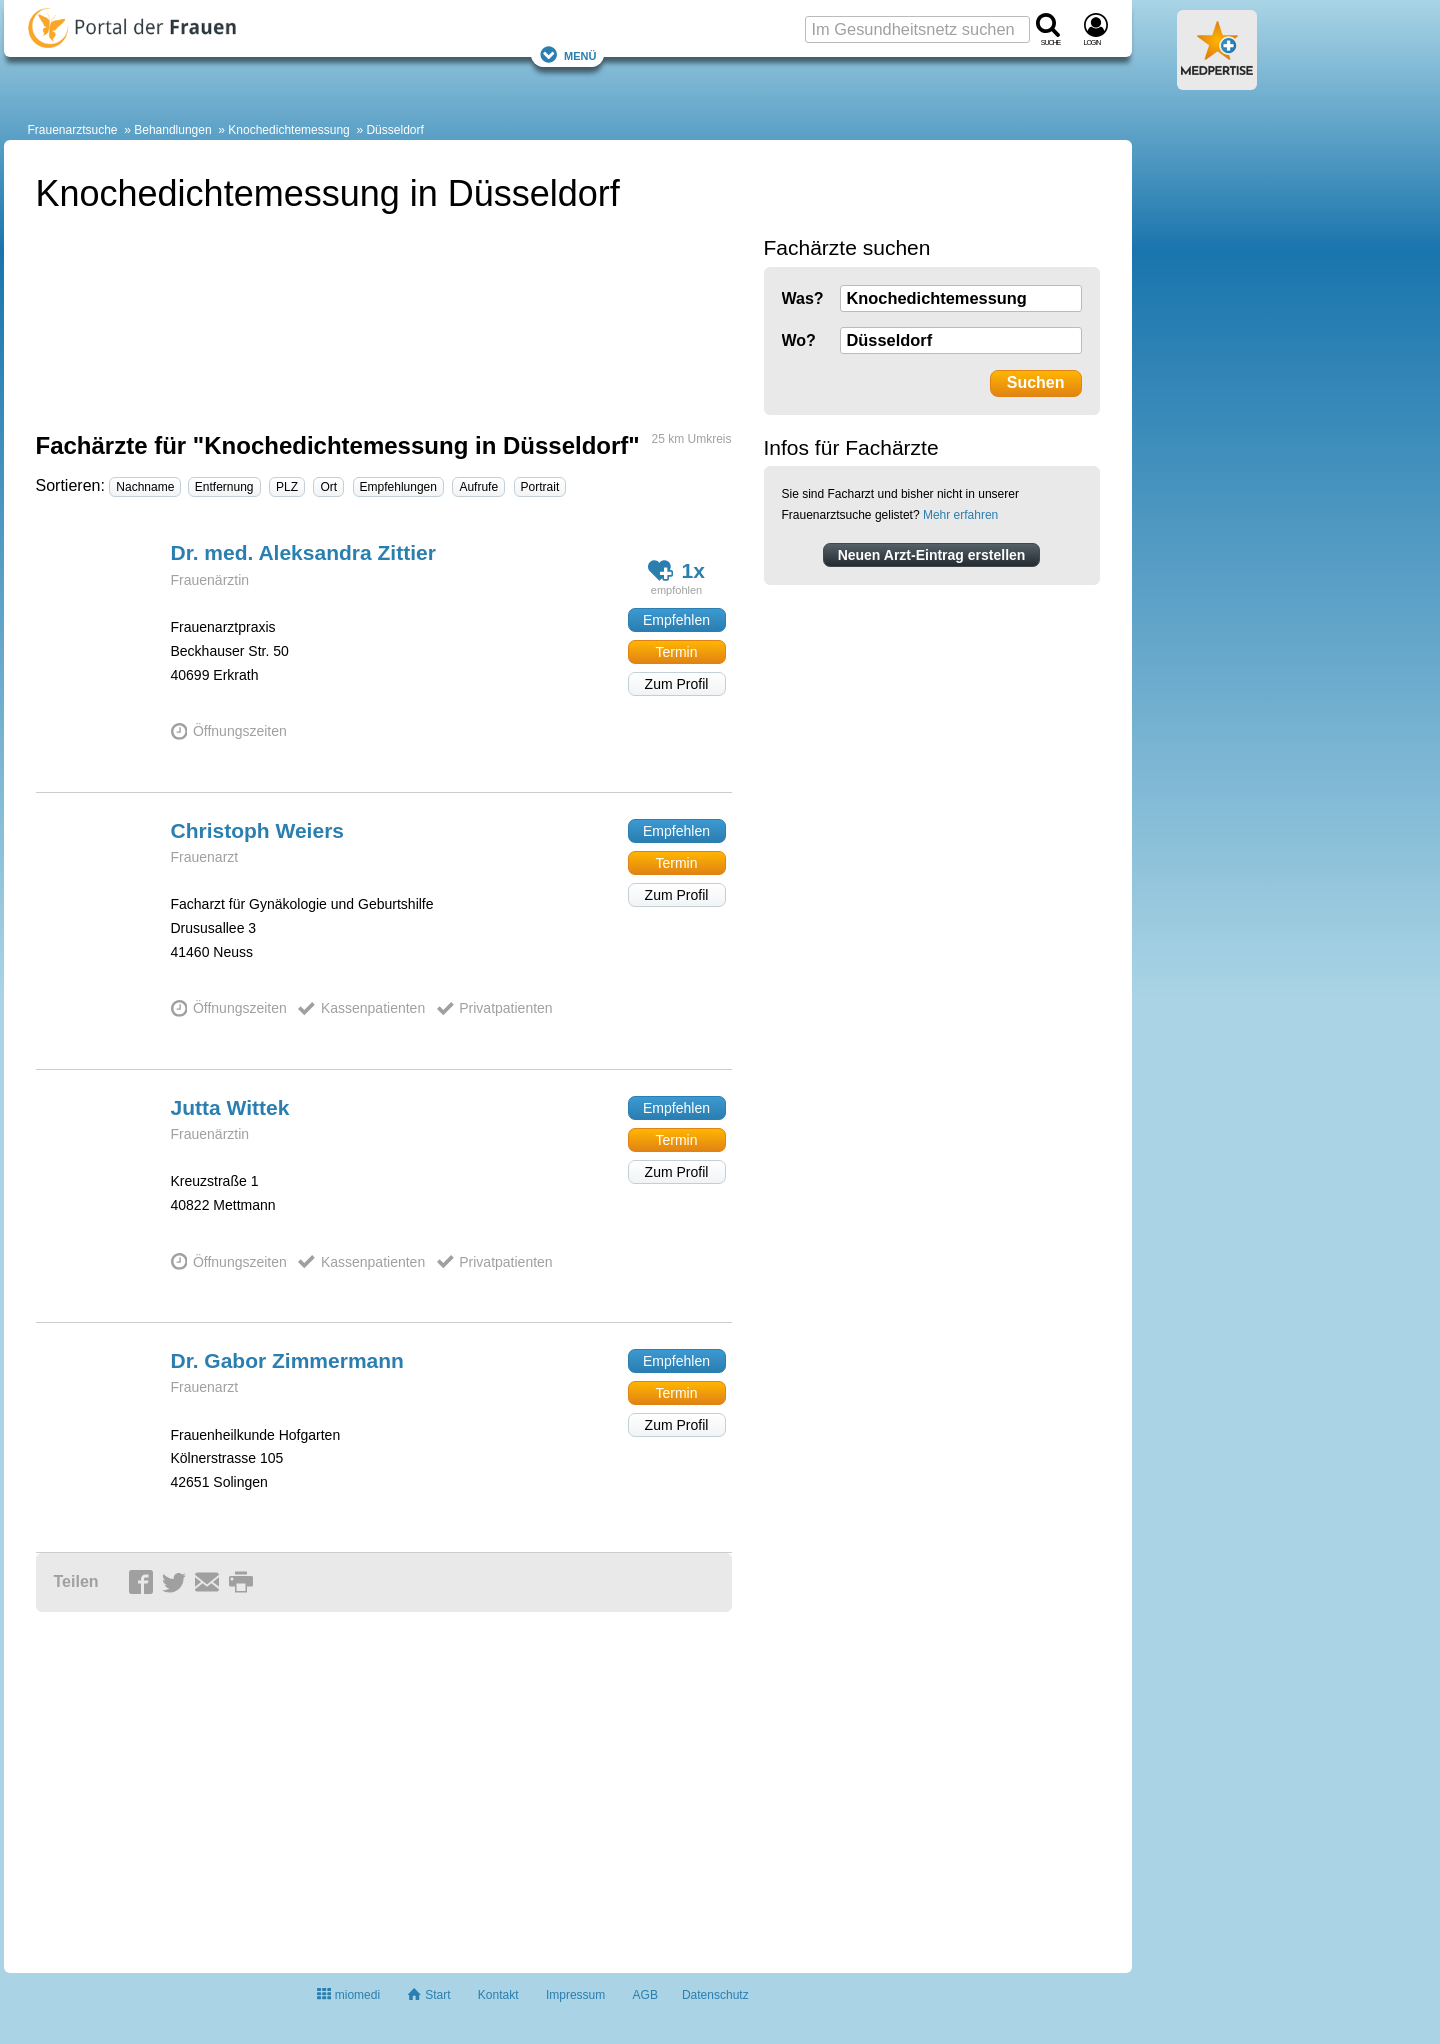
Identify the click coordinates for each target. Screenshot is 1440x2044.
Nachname (145, 487)
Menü (568, 54)
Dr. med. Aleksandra (303, 552)
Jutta (230, 1107)
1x (676, 570)
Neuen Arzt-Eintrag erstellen (932, 555)
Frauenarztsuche (73, 130)
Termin (676, 652)
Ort (328, 487)
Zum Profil (677, 684)
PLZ (287, 487)
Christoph (258, 830)
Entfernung (224, 487)
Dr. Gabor (287, 1360)
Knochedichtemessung (288, 130)
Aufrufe (478, 487)
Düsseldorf (394, 130)
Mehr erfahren (960, 515)
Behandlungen (172, 130)
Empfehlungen (398, 487)
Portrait (540, 487)
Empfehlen (676, 620)
